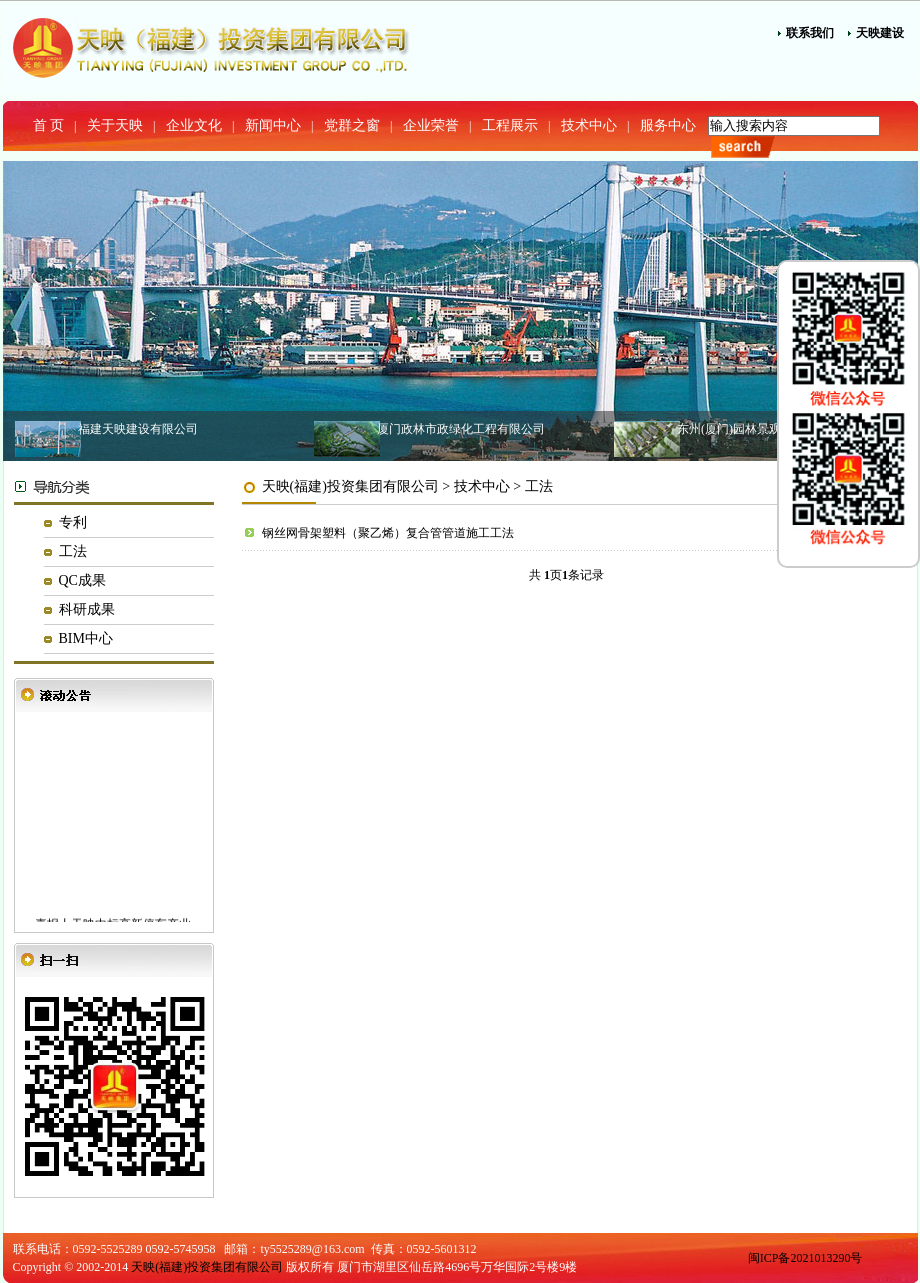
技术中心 (589, 125)
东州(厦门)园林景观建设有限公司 (765, 429)
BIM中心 (86, 638)
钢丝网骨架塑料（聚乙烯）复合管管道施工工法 (388, 533)
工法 (73, 551)
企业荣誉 (431, 125)
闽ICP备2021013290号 (805, 1258)
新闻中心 (273, 125)
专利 (73, 522)
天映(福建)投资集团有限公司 (350, 486)
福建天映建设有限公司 (138, 429)
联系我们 (810, 33)
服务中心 (668, 125)
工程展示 (510, 125)
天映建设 (880, 33)
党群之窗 (352, 125)
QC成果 (82, 580)
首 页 (49, 125)
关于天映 (115, 125)
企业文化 (194, 125)
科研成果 (87, 609)
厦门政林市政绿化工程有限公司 (461, 429)
